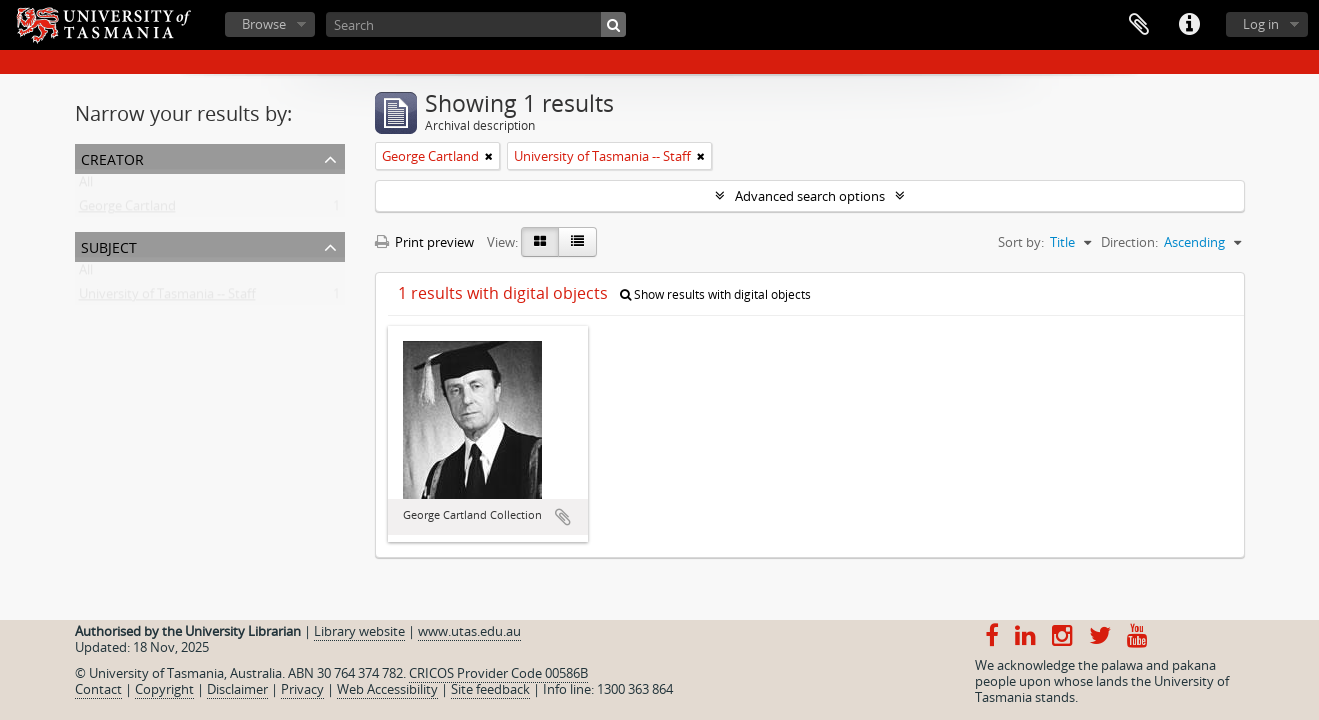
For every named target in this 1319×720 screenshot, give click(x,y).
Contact (98, 689)
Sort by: (1021, 242)
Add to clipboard (563, 517)
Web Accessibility (387, 689)
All (86, 186)
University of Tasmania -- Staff (167, 298)
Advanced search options (810, 196)
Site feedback (490, 689)
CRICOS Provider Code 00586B (498, 673)
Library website (359, 631)
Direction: (1129, 242)
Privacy (302, 689)
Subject (109, 245)
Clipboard (1139, 25)
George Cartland (127, 210)
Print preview (424, 242)
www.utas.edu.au (469, 631)
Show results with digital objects (715, 294)
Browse (264, 24)
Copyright (164, 689)
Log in (1261, 24)
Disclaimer (237, 689)
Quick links (1189, 25)
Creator (112, 157)
